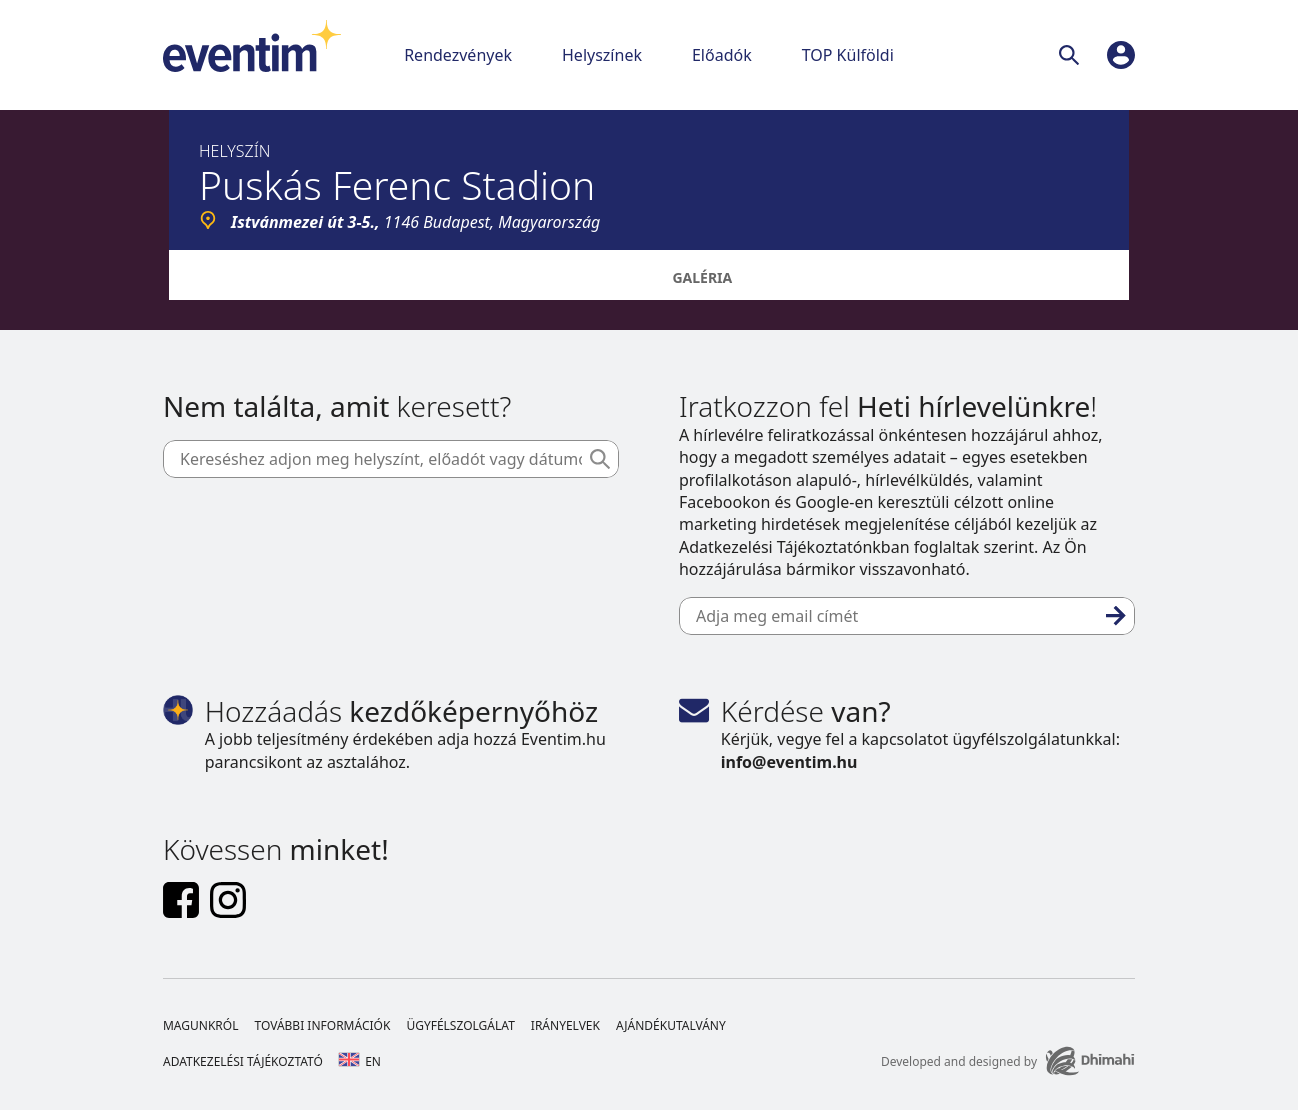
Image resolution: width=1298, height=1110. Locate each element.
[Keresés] (1073, 55)
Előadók (722, 55)
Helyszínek (602, 55)
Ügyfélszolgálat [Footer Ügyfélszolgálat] (460, 1025)
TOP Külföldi (848, 55)
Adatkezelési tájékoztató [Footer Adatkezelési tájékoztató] (243, 1061)
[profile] (1121, 55)
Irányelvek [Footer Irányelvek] (565, 1025)
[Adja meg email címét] (907, 616)
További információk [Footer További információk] (322, 1025)
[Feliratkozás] (1116, 616)
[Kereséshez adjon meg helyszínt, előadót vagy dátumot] (391, 459)
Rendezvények (458, 55)
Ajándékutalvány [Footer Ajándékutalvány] (671, 1025)
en (360, 1061)
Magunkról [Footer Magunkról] (201, 1025)
